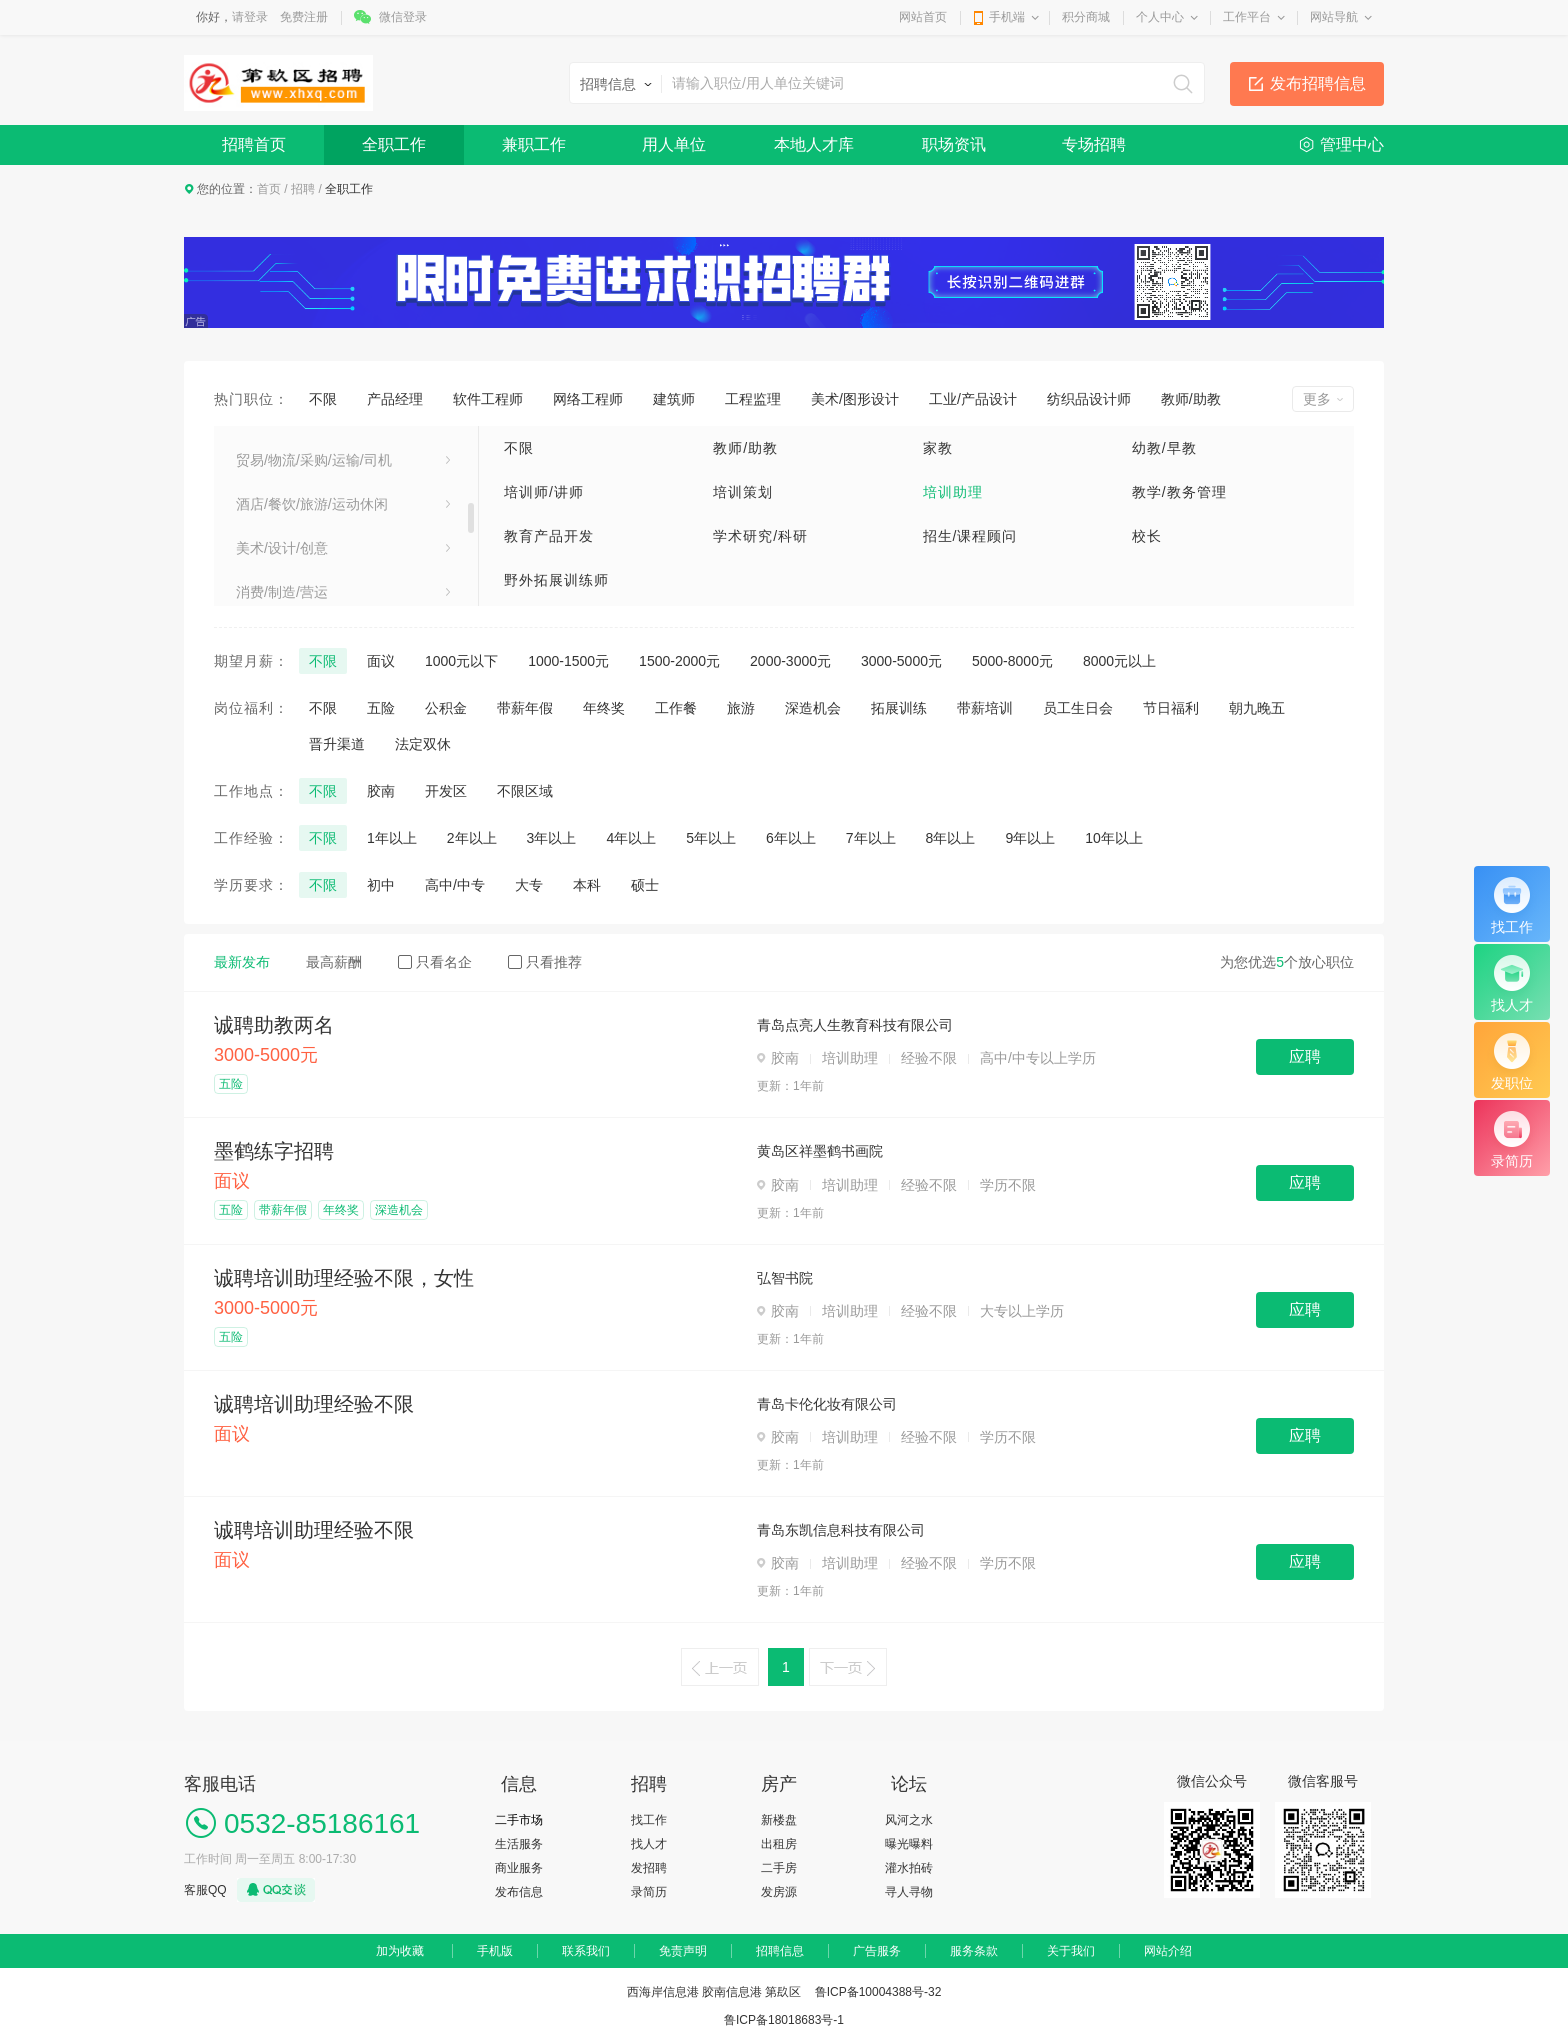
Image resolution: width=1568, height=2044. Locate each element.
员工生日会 (1078, 708)
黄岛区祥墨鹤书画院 (820, 1151)
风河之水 (909, 1820)
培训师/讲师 (544, 492)
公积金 (446, 708)
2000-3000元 (790, 661)
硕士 (645, 885)
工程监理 (753, 399)
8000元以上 (1119, 661)
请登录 (250, 17)
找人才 (649, 1844)
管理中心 (1352, 144)
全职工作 (394, 144)
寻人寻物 (909, 1892)
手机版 (495, 1951)
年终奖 (604, 708)
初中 (381, 885)
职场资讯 (954, 144)
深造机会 (813, 708)
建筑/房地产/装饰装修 (303, 447)
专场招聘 (1094, 144)
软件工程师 (488, 399)
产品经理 (395, 399)
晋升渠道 (337, 744)
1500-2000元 (679, 661)
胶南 (381, 791)
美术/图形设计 (855, 399)
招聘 (303, 189)
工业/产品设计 (973, 399)
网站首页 (923, 17)
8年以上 (951, 838)
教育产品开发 (549, 536)
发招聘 (649, 1868)
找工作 (649, 1820)
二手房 (779, 1868)
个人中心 (1160, 17)
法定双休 (423, 744)
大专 (529, 885)
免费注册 (304, 17)
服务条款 (974, 1951)
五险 (381, 708)
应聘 (1305, 1056)
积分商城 (1086, 17)
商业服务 (519, 1868)
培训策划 (743, 492)
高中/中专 (455, 885)
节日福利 (1171, 708)
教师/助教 (1191, 399)
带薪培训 (985, 708)
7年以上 (871, 838)
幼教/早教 (1164, 448)
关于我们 (1071, 1951)
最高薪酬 (334, 962)
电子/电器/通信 (282, 535)
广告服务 (877, 1951)
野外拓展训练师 (556, 580)
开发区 (446, 791)
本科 (587, 885)
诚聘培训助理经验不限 (314, 1404)
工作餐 (676, 708)
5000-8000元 (1012, 661)
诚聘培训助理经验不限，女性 (344, 1278)
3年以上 (552, 838)
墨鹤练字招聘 (274, 1151)
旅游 (741, 708)
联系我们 (586, 1951)
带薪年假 (525, 708)
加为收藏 (400, 1951)
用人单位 (674, 144)
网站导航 (1334, 17)
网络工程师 (588, 399)
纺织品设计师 (1089, 399)
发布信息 (519, 1892)
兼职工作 (534, 144)
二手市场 (519, 1820)
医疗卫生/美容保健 (294, 491)
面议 (381, 661)
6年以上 (791, 838)
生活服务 (519, 1844)
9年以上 (1030, 838)
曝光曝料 (909, 1844)
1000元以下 (461, 661)
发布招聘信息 (1318, 83)
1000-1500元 (568, 661)
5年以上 (711, 838)
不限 (323, 399)
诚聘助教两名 (274, 1025)
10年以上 (1114, 838)
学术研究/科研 (760, 536)
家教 (938, 448)
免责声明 (683, 1951)
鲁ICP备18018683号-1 (784, 2020)
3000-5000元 (901, 661)
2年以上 (472, 838)
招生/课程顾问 (970, 536)
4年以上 (631, 838)
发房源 (779, 1892)
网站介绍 (1168, 1951)
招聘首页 (254, 144)
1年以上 (392, 838)
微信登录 (403, 17)
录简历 (649, 1892)
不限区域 (525, 791)
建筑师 (674, 399)
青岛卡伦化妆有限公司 (827, 1404)
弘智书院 (785, 1278)
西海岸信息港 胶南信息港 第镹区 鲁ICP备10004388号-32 (784, 1992)
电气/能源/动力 (282, 579)
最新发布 (242, 962)
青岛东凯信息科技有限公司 (841, 1530)
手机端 (1007, 17)
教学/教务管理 (1179, 492)
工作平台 (1247, 17)
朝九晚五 (1257, 708)
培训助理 (953, 492)
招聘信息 (780, 1951)
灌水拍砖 (909, 1868)
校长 (1147, 536)
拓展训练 (899, 708)
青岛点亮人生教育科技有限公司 (855, 1025)
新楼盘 (779, 1820)
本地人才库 (814, 144)
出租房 (779, 1844)
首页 (269, 189)
